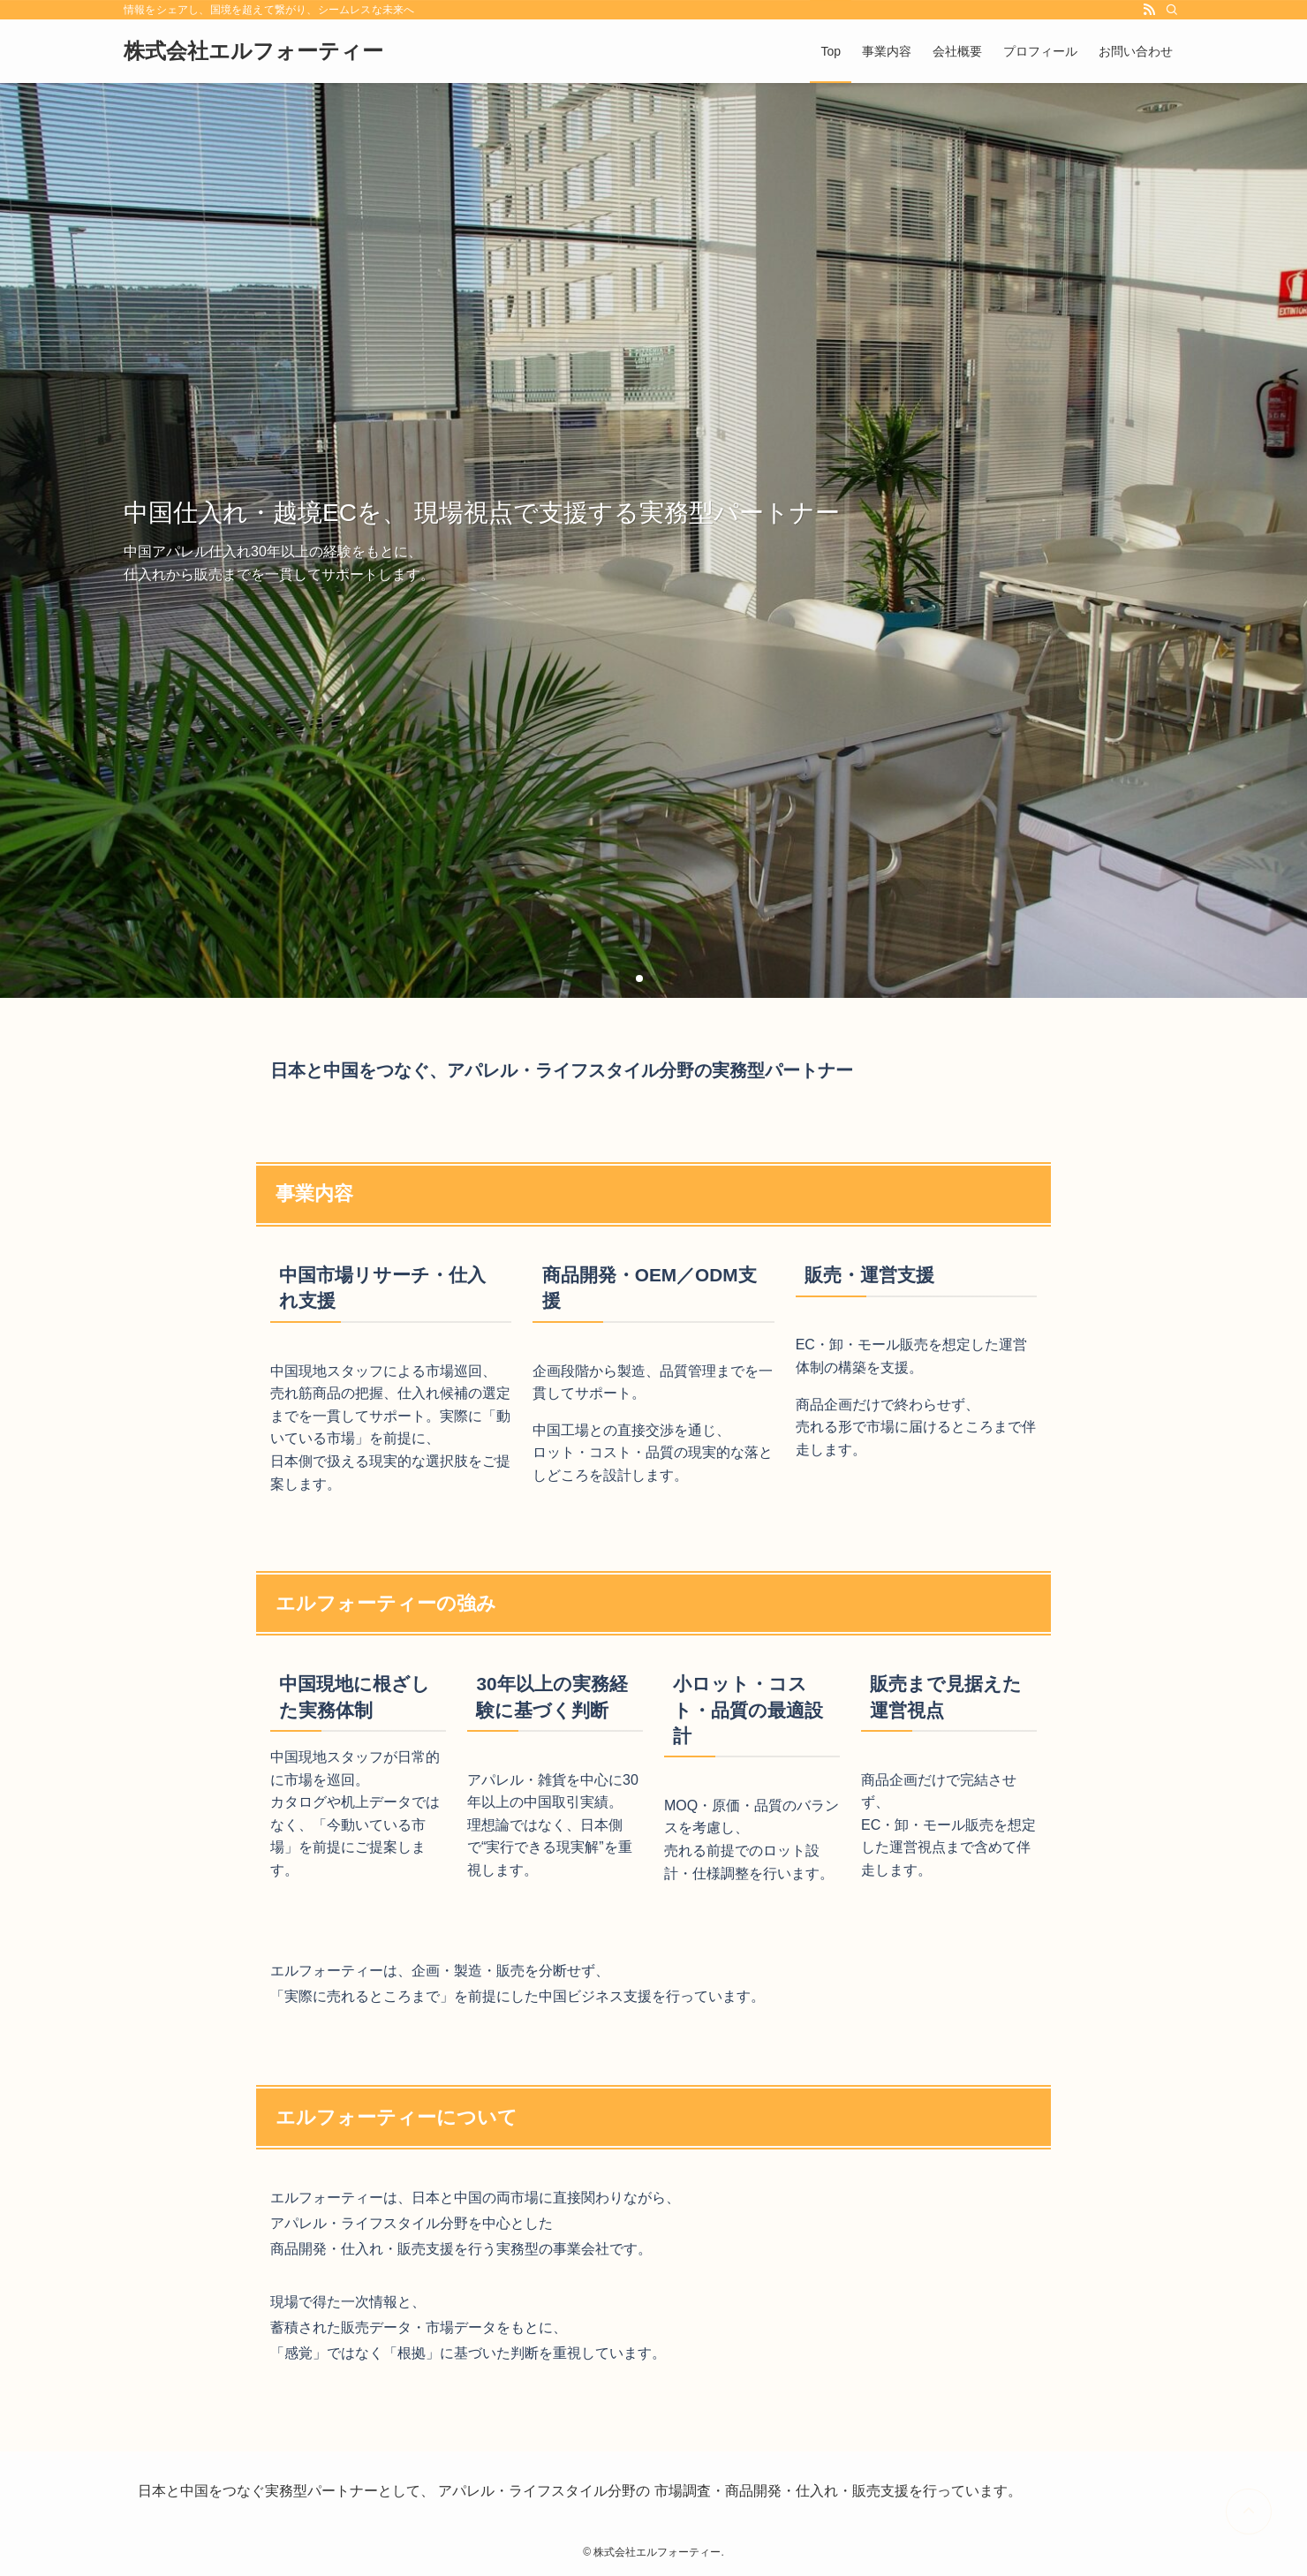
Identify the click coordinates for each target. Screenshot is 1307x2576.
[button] (639, 978)
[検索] (1171, 9)
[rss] (1148, 9)
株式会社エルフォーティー (253, 51)
